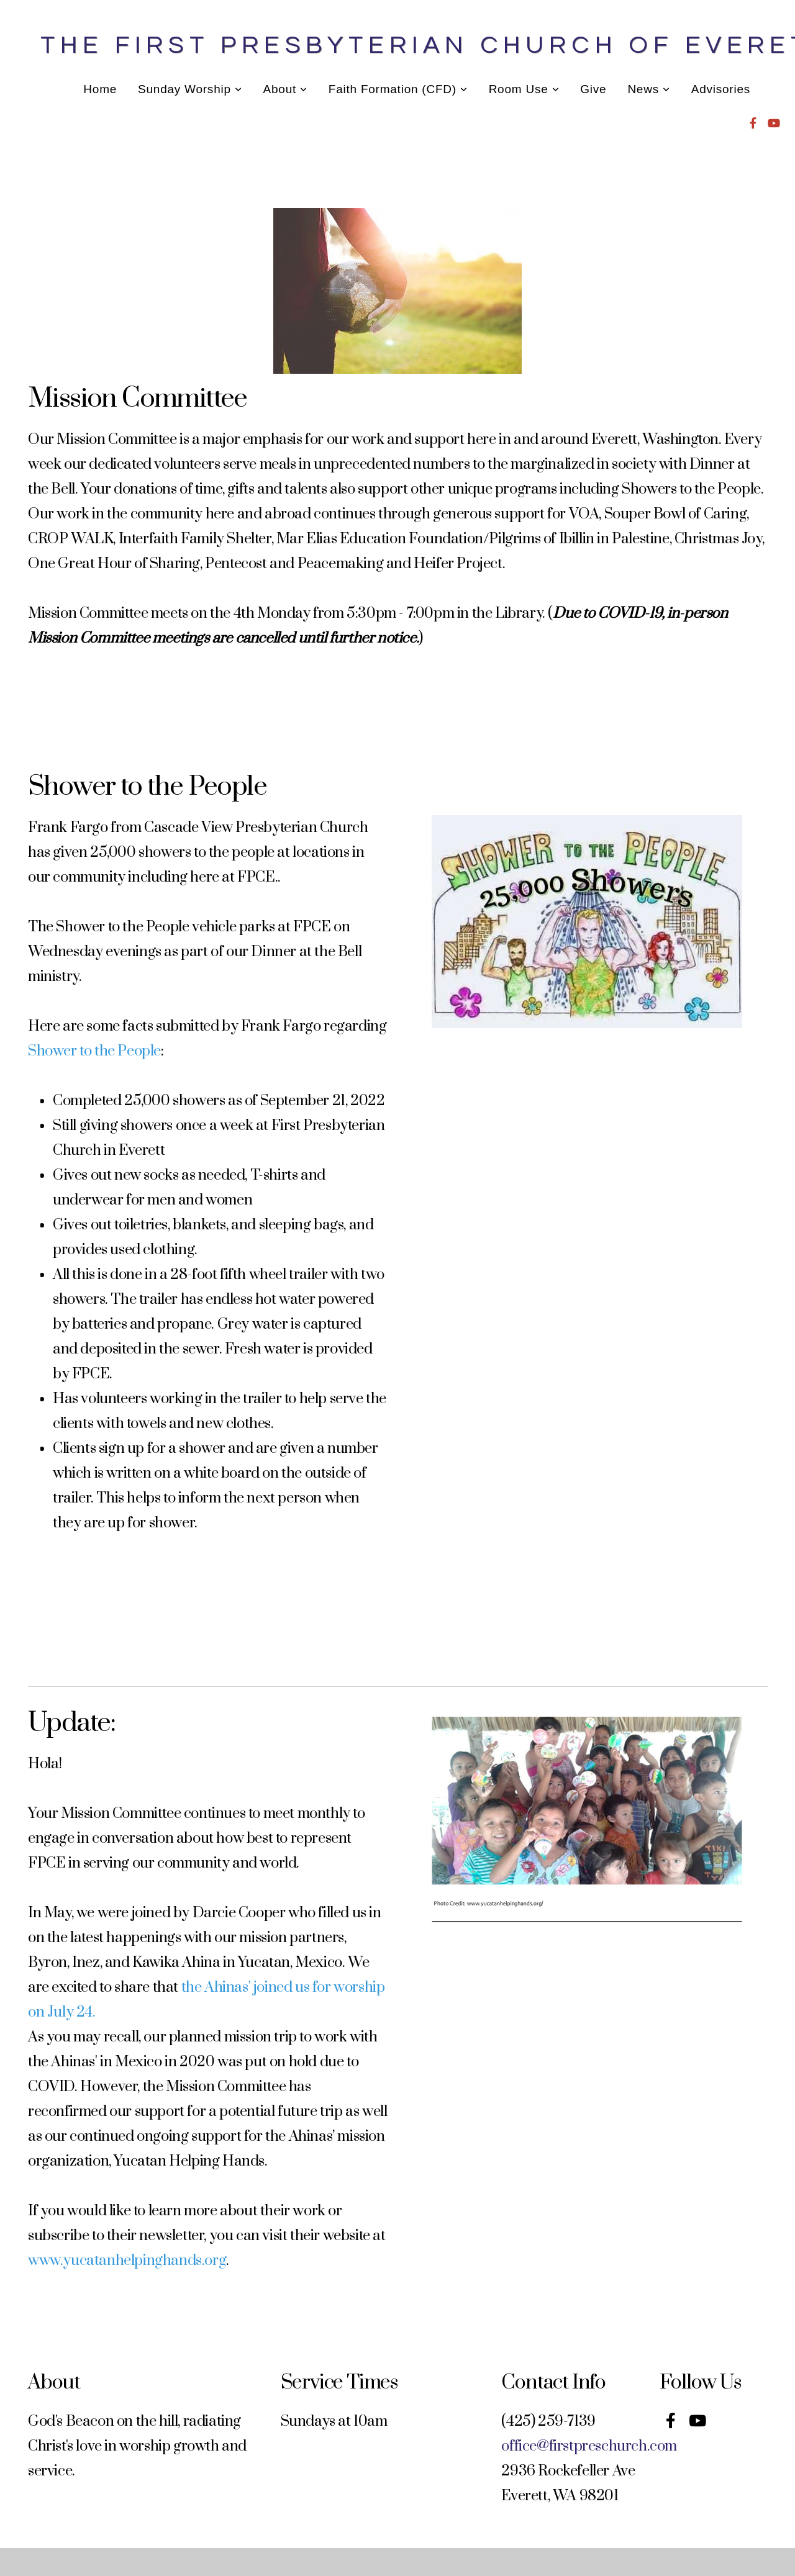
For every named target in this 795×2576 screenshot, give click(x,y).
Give (593, 89)
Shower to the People (94, 1051)
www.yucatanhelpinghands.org (127, 2260)
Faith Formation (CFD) (398, 89)
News (648, 89)
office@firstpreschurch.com (589, 2446)
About (285, 89)
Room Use (524, 89)
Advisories (720, 89)
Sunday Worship (190, 89)
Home (100, 89)
